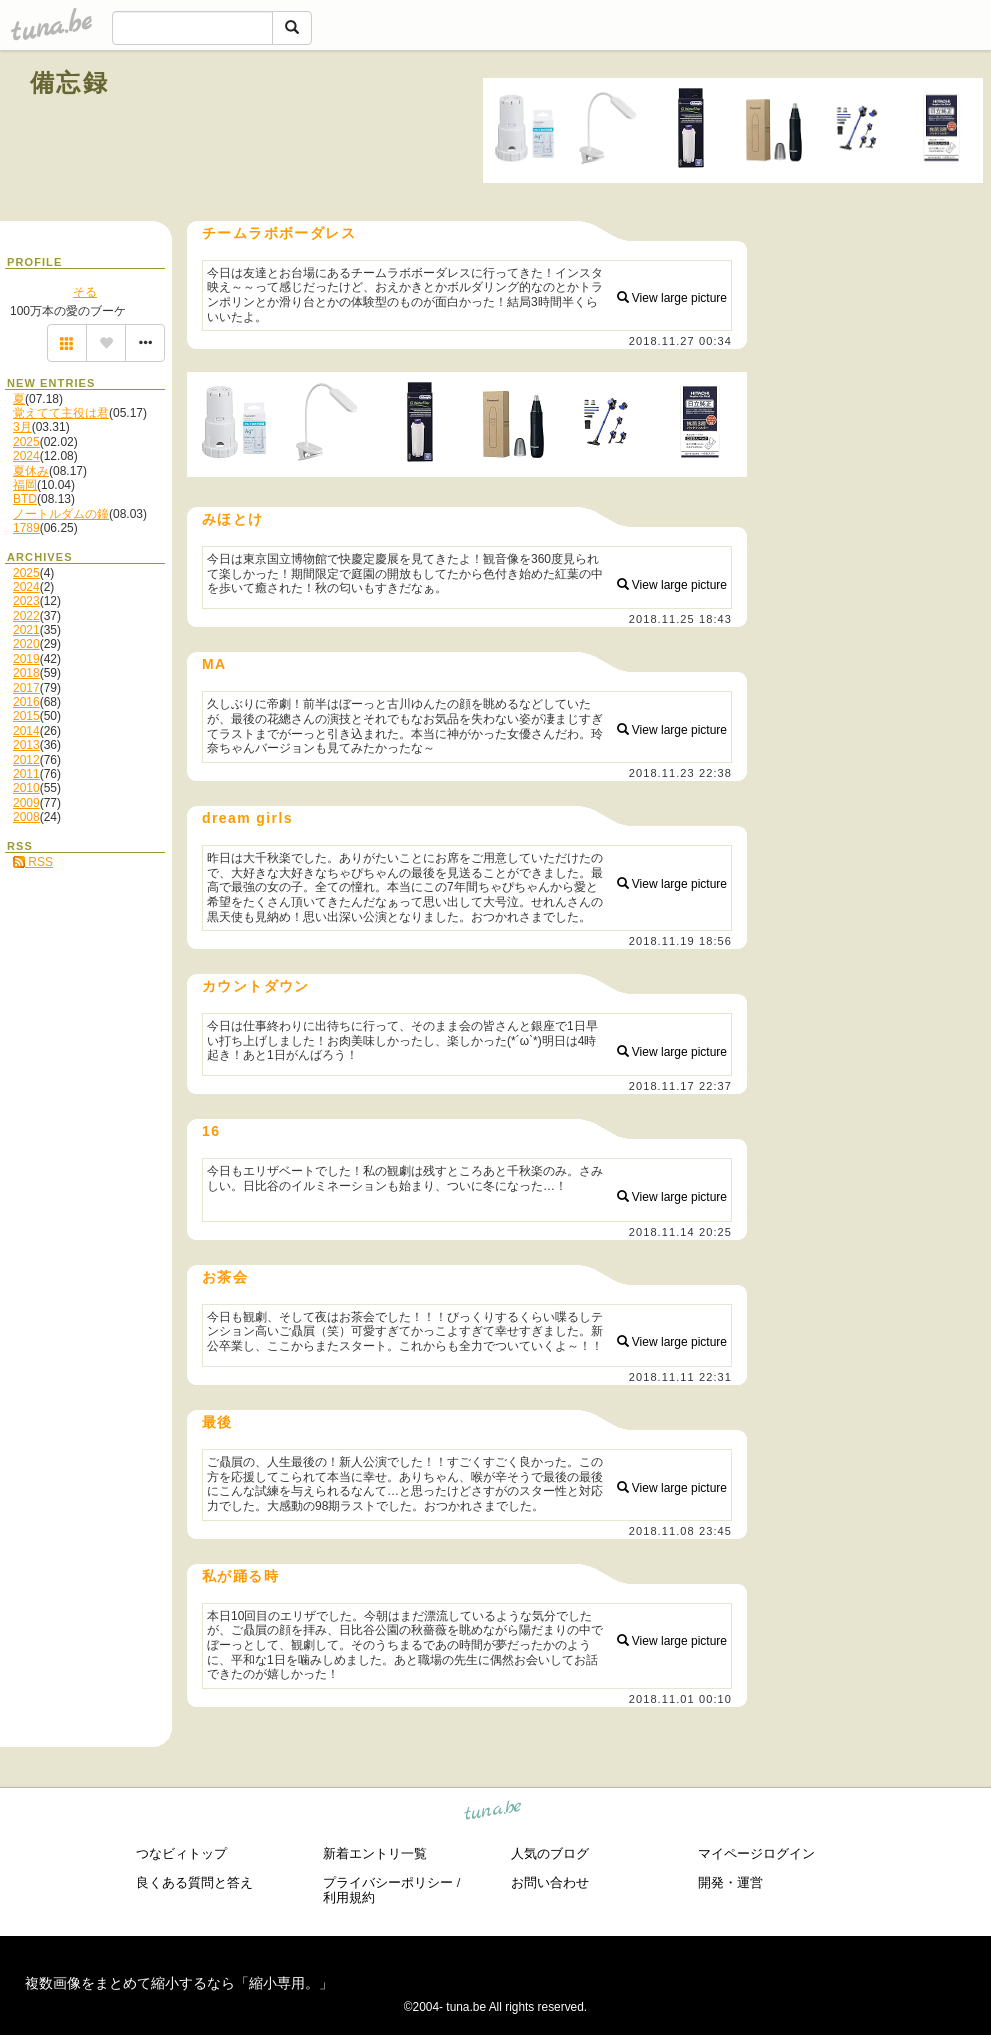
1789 (26, 528)
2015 (26, 716)
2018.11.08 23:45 (680, 1531)
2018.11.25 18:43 (680, 619)
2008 (26, 817)
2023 (26, 601)
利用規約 (349, 1897)
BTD (25, 499)
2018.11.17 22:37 (680, 1086)
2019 (26, 659)
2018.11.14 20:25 (680, 1232)
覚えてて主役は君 (61, 413)
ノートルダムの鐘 (61, 514)
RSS (33, 862)
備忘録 (69, 82)
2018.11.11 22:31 (680, 1377)
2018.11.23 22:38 (680, 773)
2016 (26, 702)
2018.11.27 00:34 (680, 341)
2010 (26, 788)
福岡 (25, 485)
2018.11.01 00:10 (680, 1699)
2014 (26, 731)
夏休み (31, 471)
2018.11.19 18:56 (680, 941)
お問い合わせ (550, 1882)
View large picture (672, 298)
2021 (26, 630)
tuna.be (493, 1813)
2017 (26, 688)
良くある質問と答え (194, 1882)
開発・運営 (730, 1882)
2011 (26, 774)
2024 (26, 456)
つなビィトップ (181, 1853)
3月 (22, 427)
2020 (26, 644)
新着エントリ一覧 (375, 1853)
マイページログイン (756, 1853)
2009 (26, 803)
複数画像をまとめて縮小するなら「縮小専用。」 (179, 1983)
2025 (26, 442)
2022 (26, 616)
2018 (26, 673)
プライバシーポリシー (388, 1882)
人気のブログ (550, 1853)
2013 (26, 745)
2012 (26, 760)
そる (85, 292)
